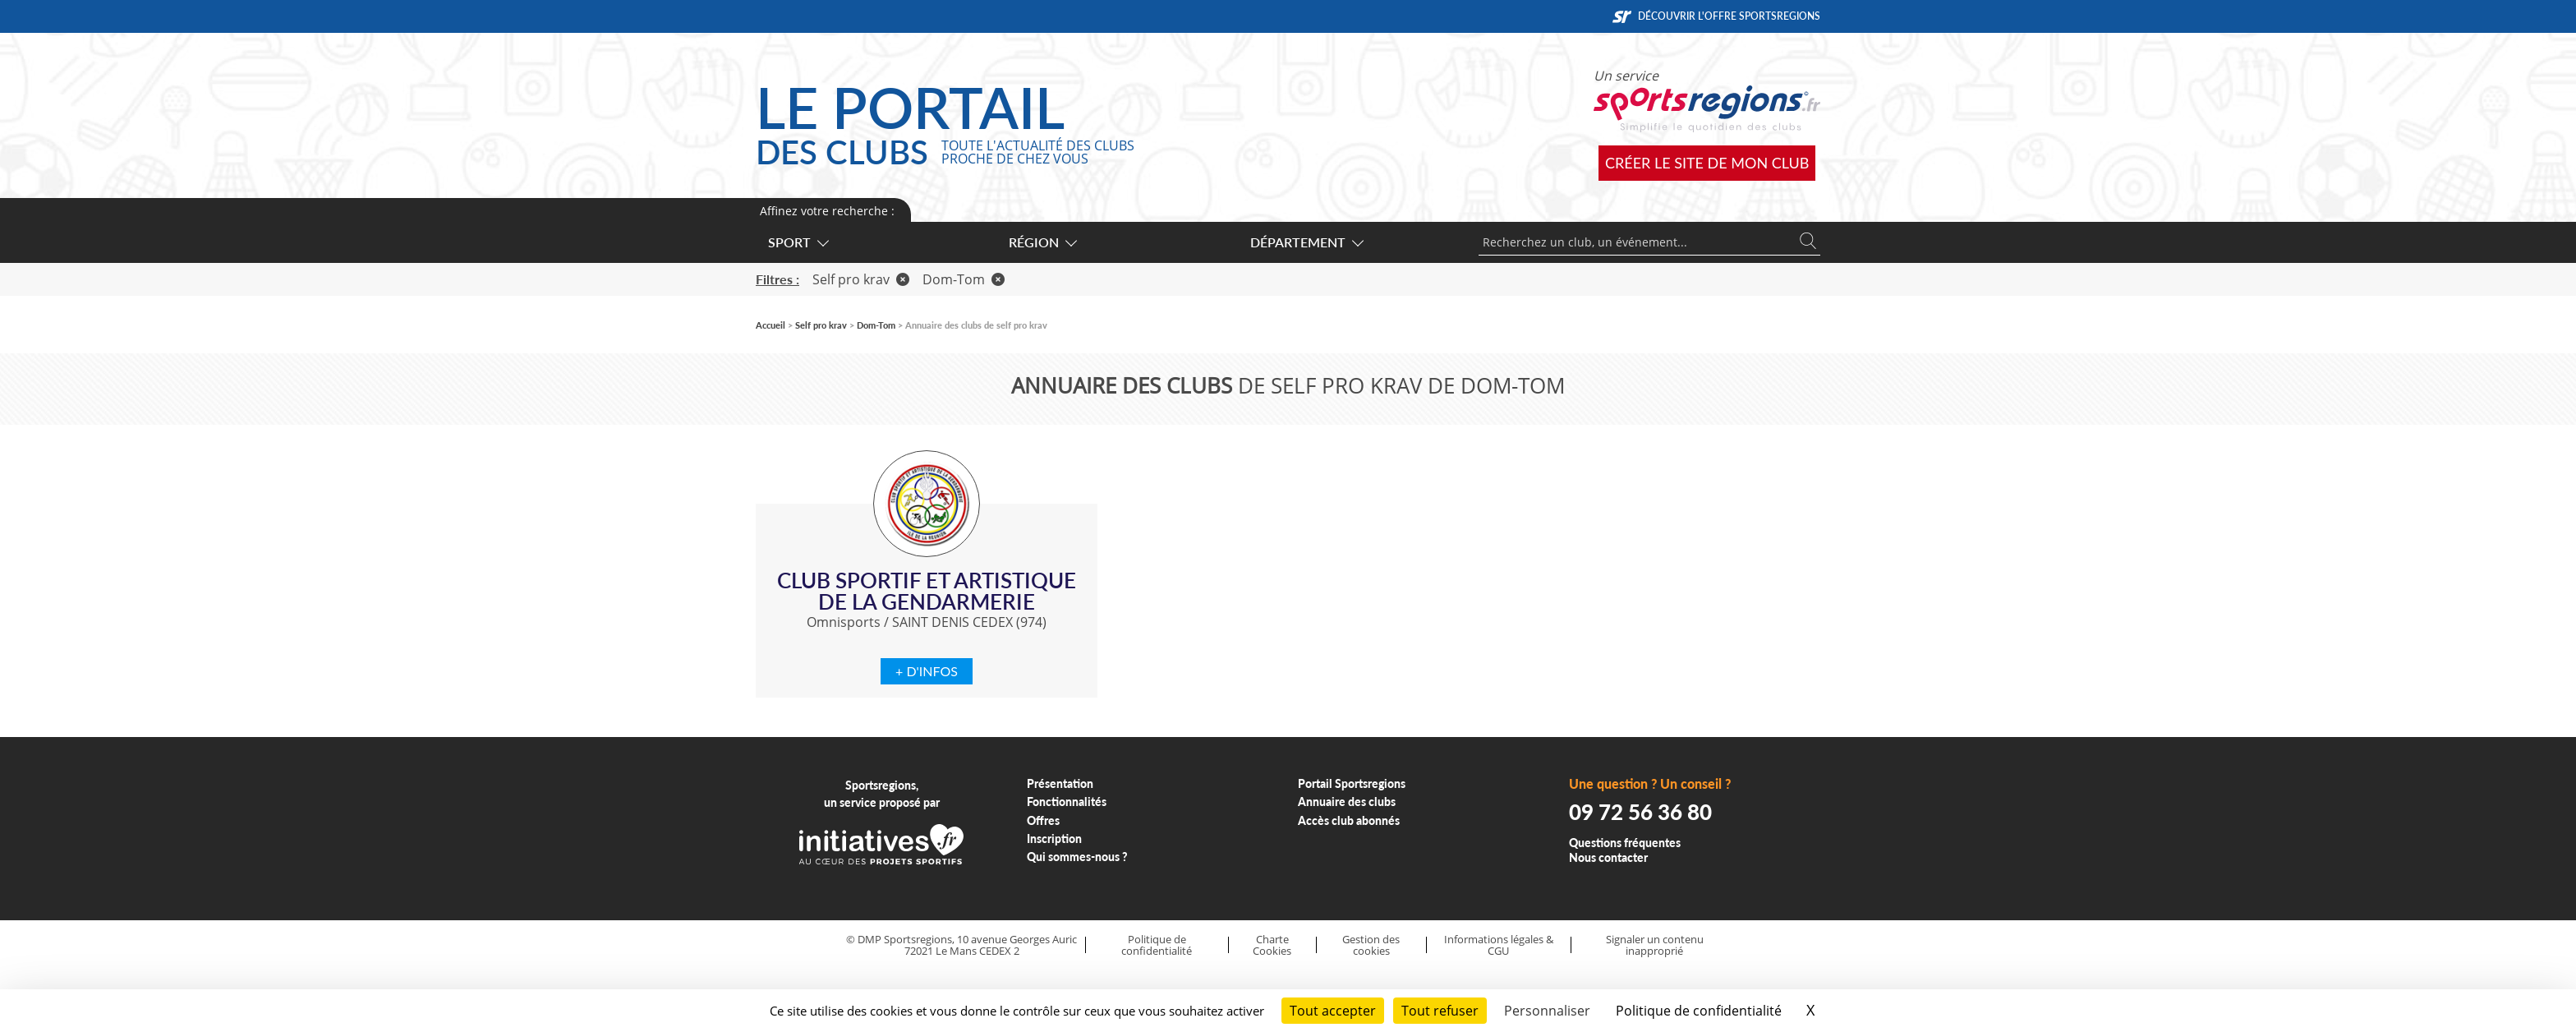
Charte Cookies (1272, 945)
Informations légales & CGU (1498, 945)
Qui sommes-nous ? (1077, 857)
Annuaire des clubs (1347, 802)
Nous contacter (1608, 857)
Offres (1043, 820)
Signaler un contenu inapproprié (1655, 945)
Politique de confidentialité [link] (1699, 1011)
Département (1306, 242)
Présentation (1060, 783)
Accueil (770, 325)
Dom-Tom (963, 279)
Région (1042, 242)
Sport (797, 242)
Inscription (1054, 838)
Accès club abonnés (1349, 820)
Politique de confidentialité (1156, 945)
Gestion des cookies (1371, 945)
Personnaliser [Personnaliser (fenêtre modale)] (1547, 1011)
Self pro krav (860, 279)
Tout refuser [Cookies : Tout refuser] (1440, 1011)
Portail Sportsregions (1351, 783)
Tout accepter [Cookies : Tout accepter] (1333, 1011)
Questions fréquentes (1625, 843)
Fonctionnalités (1066, 802)
